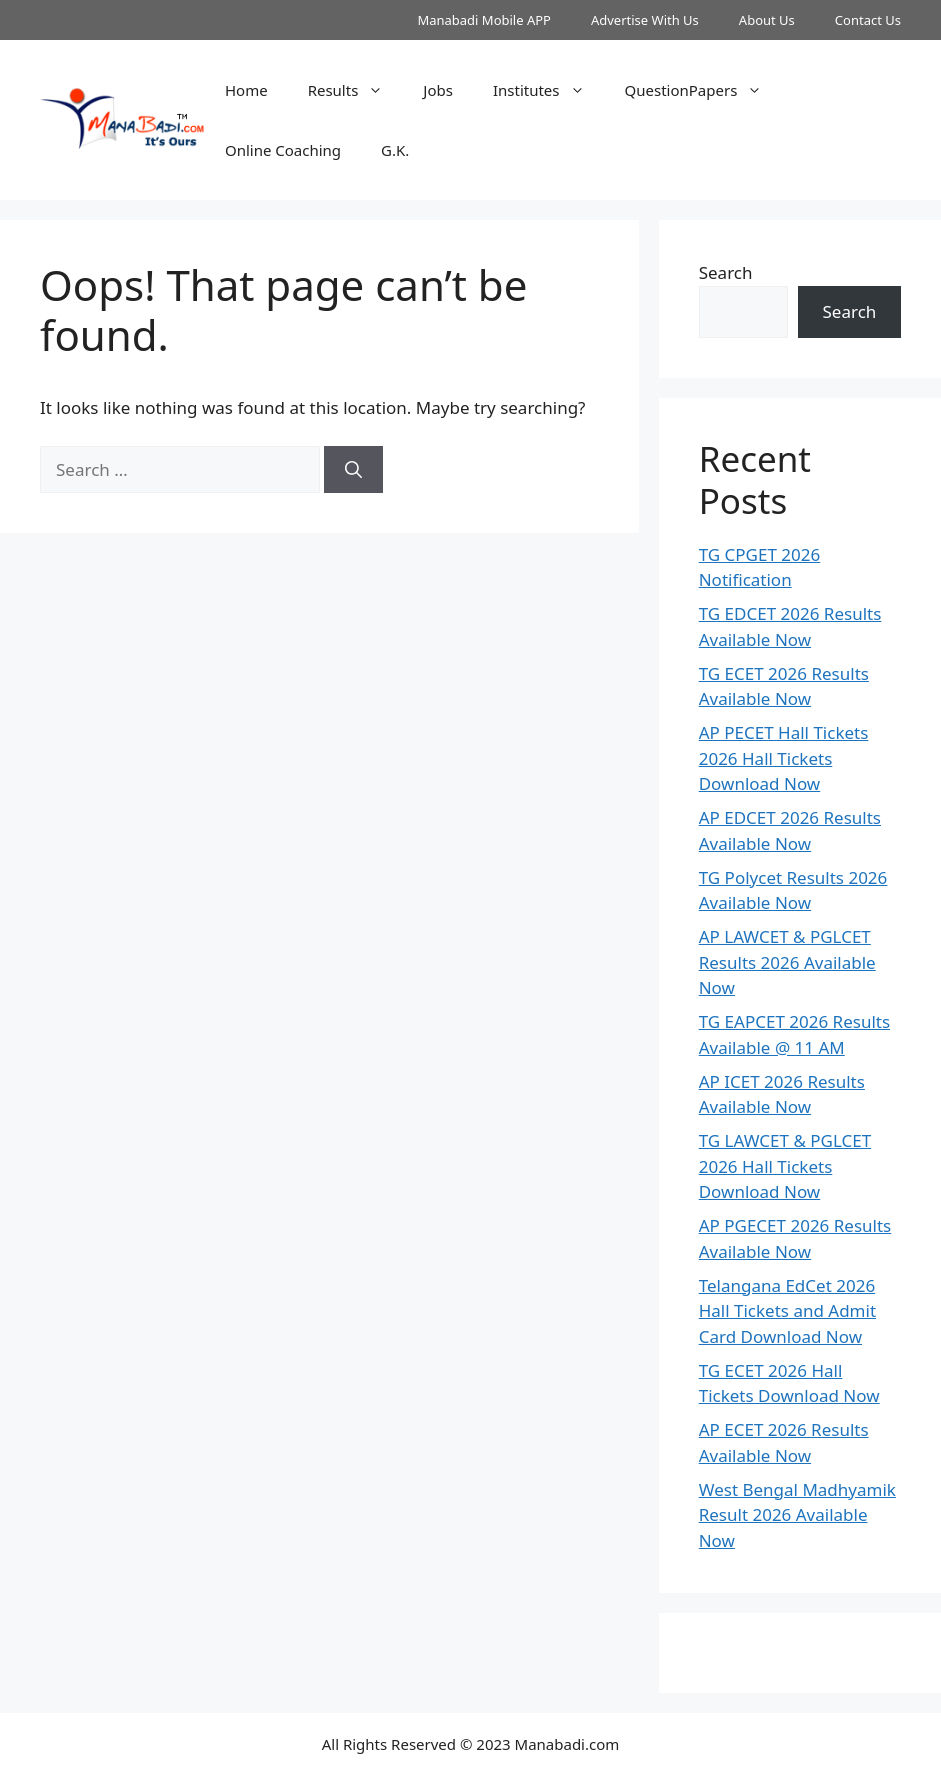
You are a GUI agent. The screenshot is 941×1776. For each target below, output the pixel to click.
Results (356, 90)
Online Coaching (283, 150)
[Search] (353, 470)
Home (246, 90)
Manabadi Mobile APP (484, 20)
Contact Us (868, 20)
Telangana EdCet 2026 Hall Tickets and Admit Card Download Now (787, 1311)
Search (726, 272)
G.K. (395, 150)
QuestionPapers (704, 90)
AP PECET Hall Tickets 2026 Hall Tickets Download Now (784, 758)
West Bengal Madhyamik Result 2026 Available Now (797, 1515)
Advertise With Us (645, 20)
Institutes (549, 90)
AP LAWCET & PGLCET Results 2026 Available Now (787, 962)
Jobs (438, 90)
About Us (767, 20)
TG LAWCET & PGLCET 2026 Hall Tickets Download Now (785, 1166)
